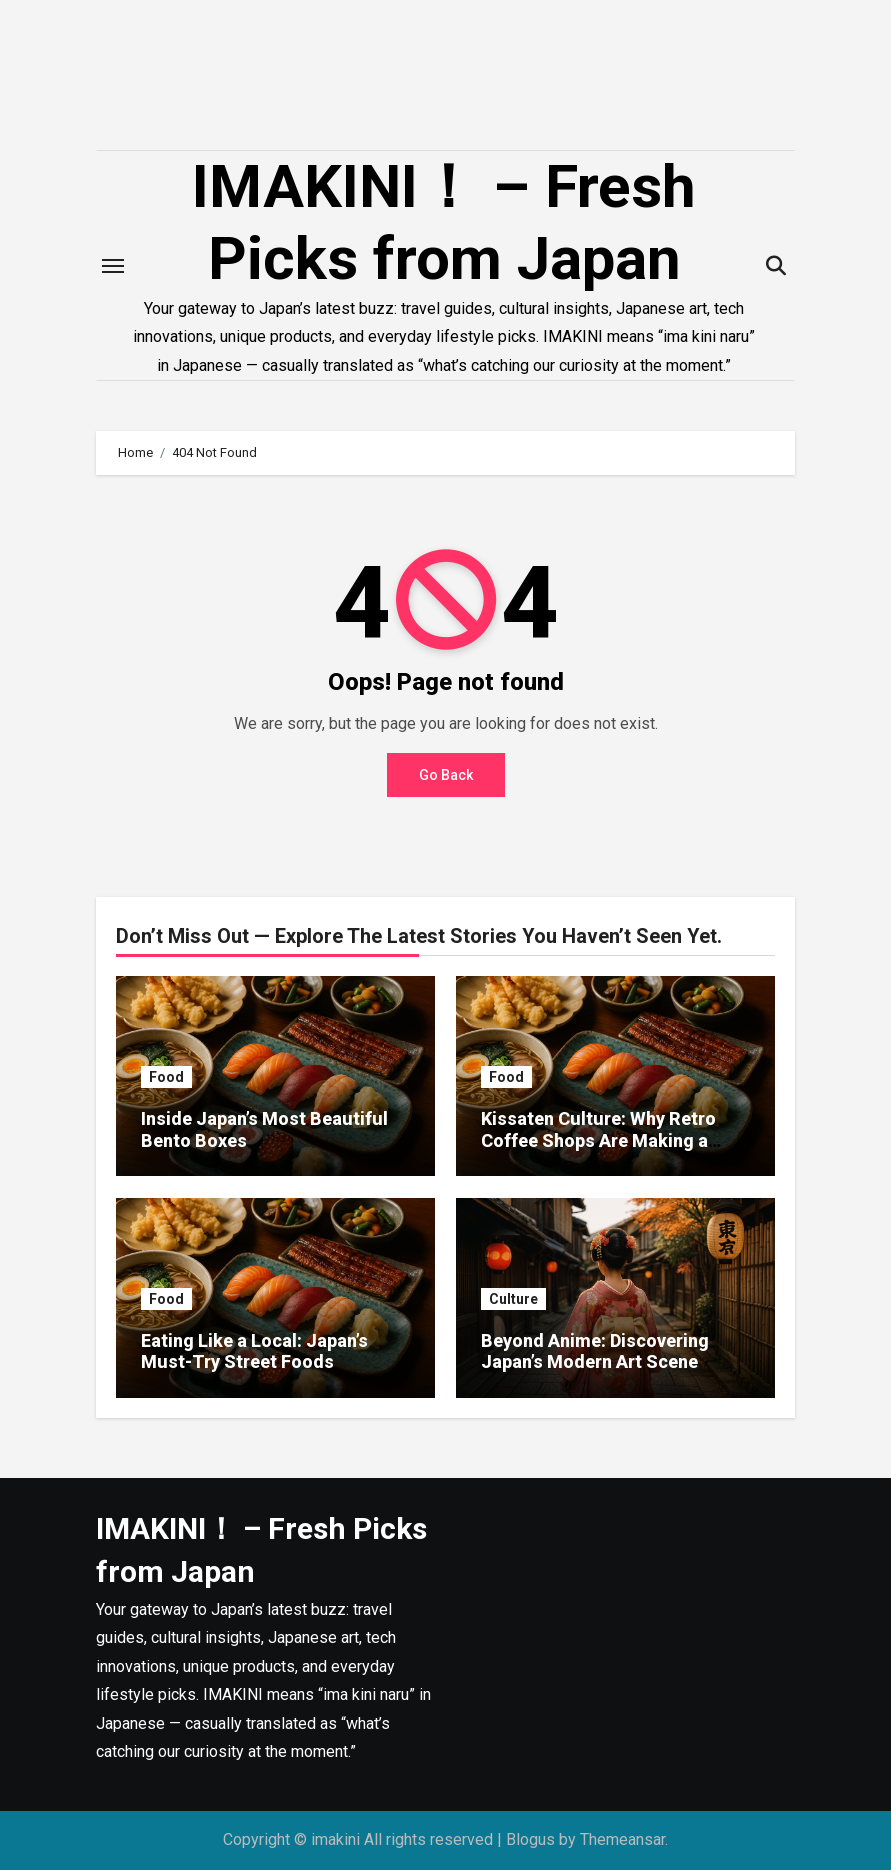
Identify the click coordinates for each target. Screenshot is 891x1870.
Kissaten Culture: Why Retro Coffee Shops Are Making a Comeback (598, 1140)
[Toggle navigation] (113, 266)
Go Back (446, 775)
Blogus (530, 1839)
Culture (513, 1299)
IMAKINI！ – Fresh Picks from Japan (444, 222)
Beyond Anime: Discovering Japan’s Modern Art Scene (595, 1351)
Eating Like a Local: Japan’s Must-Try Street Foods (254, 1351)
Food (166, 1077)
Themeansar (622, 1839)
